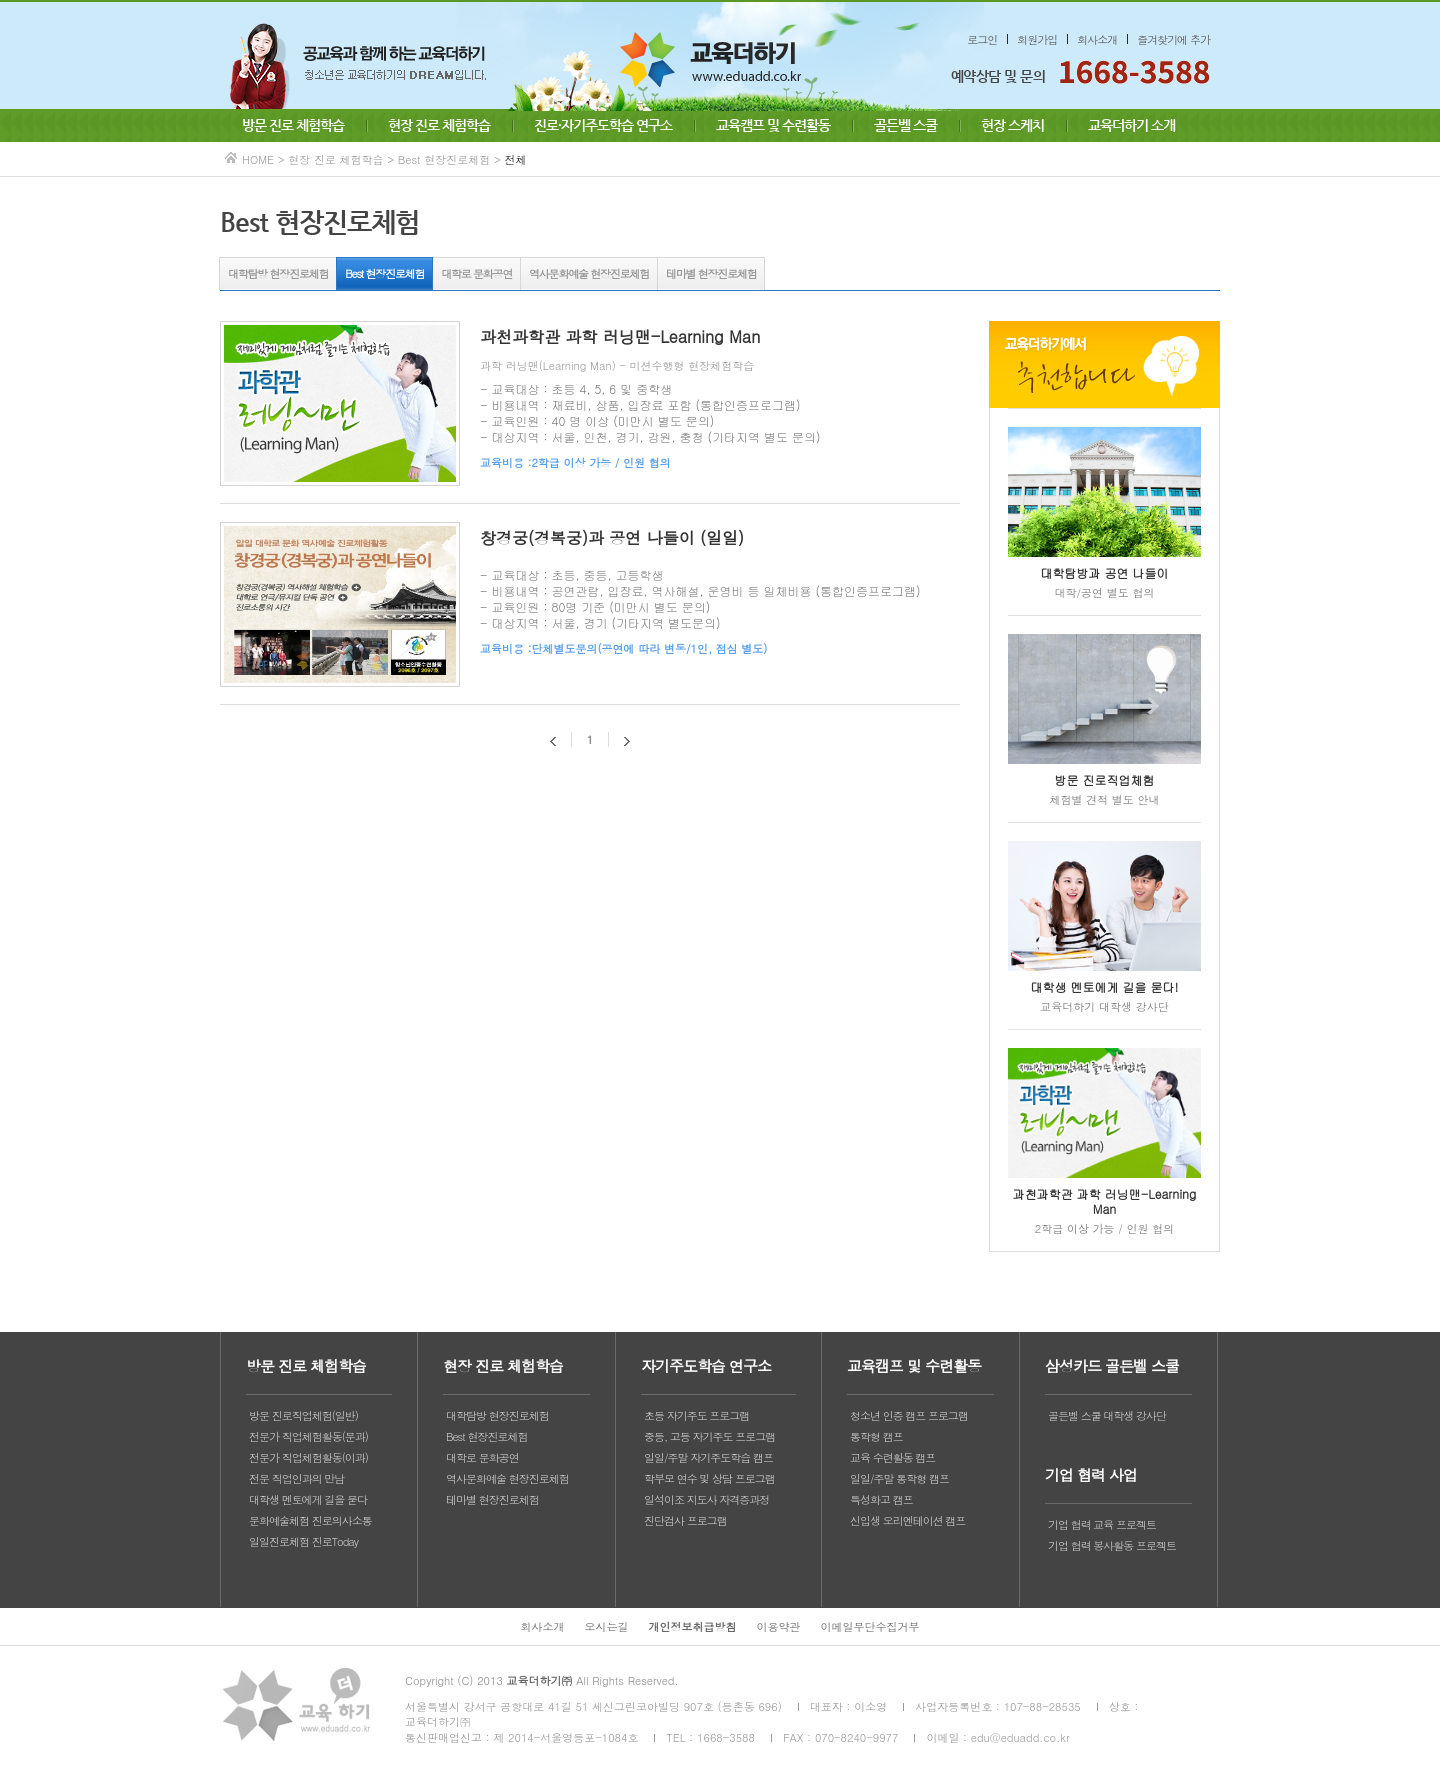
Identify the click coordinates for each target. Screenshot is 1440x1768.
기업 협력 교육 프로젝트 (1102, 1524)
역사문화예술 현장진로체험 (589, 273)
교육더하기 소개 (1131, 125)
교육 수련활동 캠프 (892, 1457)
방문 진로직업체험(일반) (303, 1415)
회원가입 (1037, 39)
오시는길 (607, 1626)
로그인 (982, 39)
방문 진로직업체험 (1105, 779)
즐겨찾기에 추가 (1173, 39)
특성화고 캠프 (881, 1499)
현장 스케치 (1012, 125)
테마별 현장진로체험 (711, 273)
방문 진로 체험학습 (293, 125)
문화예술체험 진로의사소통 (310, 1520)
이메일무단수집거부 (870, 1626)
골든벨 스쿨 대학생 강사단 (1107, 1415)
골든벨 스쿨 (905, 125)
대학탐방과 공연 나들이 (1105, 572)
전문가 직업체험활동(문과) (308, 1436)
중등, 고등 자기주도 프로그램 (709, 1436)
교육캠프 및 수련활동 (773, 125)
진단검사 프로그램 (685, 1520)
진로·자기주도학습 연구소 (603, 125)
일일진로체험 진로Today (303, 1541)
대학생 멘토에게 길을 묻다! (1105, 986)
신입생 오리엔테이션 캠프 (907, 1520)
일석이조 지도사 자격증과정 (706, 1499)
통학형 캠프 (876, 1436)
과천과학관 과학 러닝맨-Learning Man (620, 336)
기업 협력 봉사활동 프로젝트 (1112, 1545)
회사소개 (1097, 39)
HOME (258, 159)
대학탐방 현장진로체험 (278, 273)
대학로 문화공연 (476, 273)
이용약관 (779, 1626)
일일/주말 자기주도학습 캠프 (708, 1457)
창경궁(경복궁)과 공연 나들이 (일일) (612, 537)
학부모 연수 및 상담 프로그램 (709, 1478)
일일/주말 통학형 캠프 (899, 1478)
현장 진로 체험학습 (439, 125)
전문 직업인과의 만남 (296, 1478)
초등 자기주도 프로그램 (696, 1415)
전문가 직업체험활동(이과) (308, 1457)
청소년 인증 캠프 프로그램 (909, 1415)
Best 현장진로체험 (384, 273)
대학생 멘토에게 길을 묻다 (308, 1499)
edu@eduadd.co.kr (1020, 1737)
